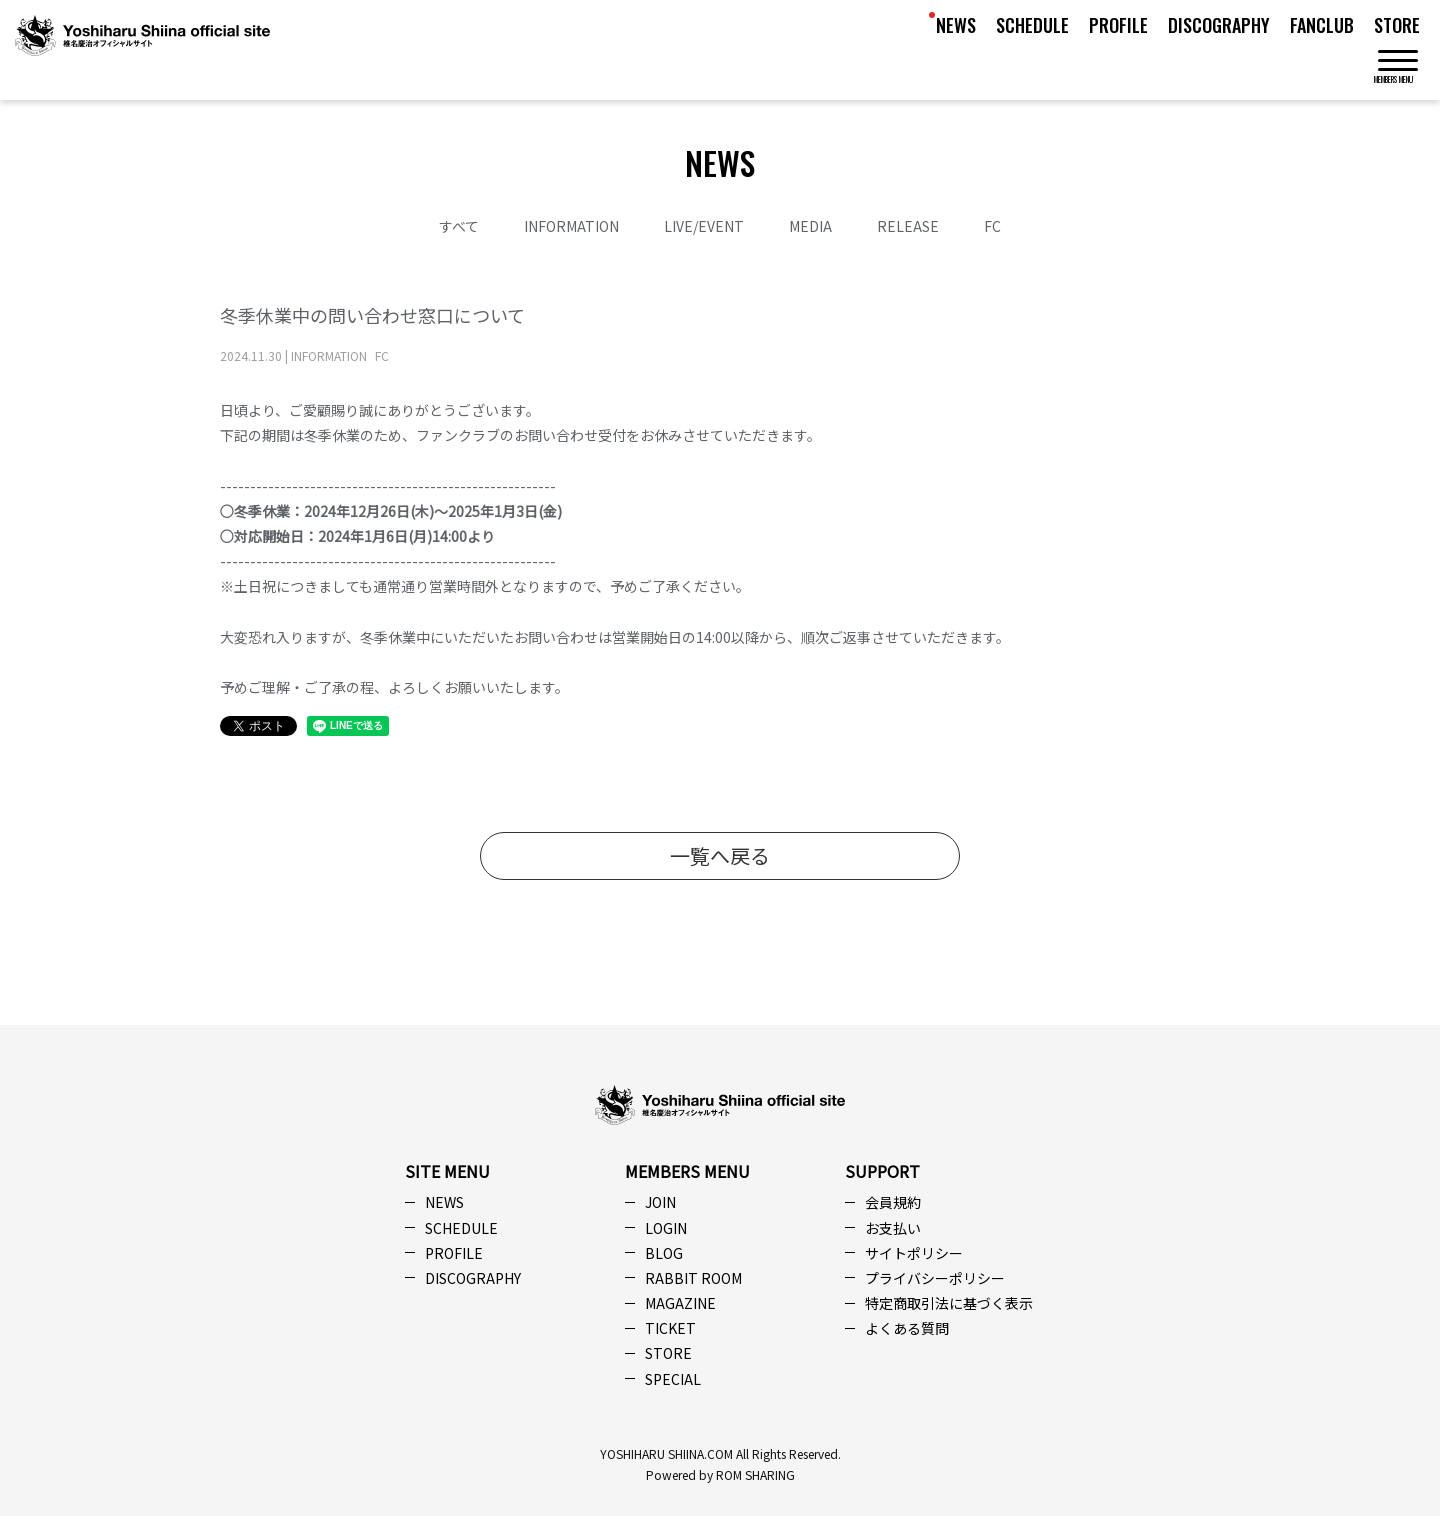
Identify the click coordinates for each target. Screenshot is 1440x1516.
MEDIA (810, 226)
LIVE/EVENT (704, 226)
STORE (1397, 25)
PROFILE (1118, 25)
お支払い (893, 1228)
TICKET (670, 1328)
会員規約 (893, 1202)
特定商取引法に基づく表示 (949, 1303)
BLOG (664, 1253)
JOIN (660, 1202)
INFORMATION (571, 226)
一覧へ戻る (720, 855)
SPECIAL (673, 1379)
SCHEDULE (1032, 25)
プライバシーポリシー (935, 1278)
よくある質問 (907, 1328)
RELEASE (908, 226)
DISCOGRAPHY (1219, 25)
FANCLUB (1322, 25)
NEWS (956, 25)
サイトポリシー (914, 1253)
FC (992, 226)
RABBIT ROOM (693, 1278)
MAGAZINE (680, 1303)
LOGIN (666, 1228)
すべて (459, 226)
